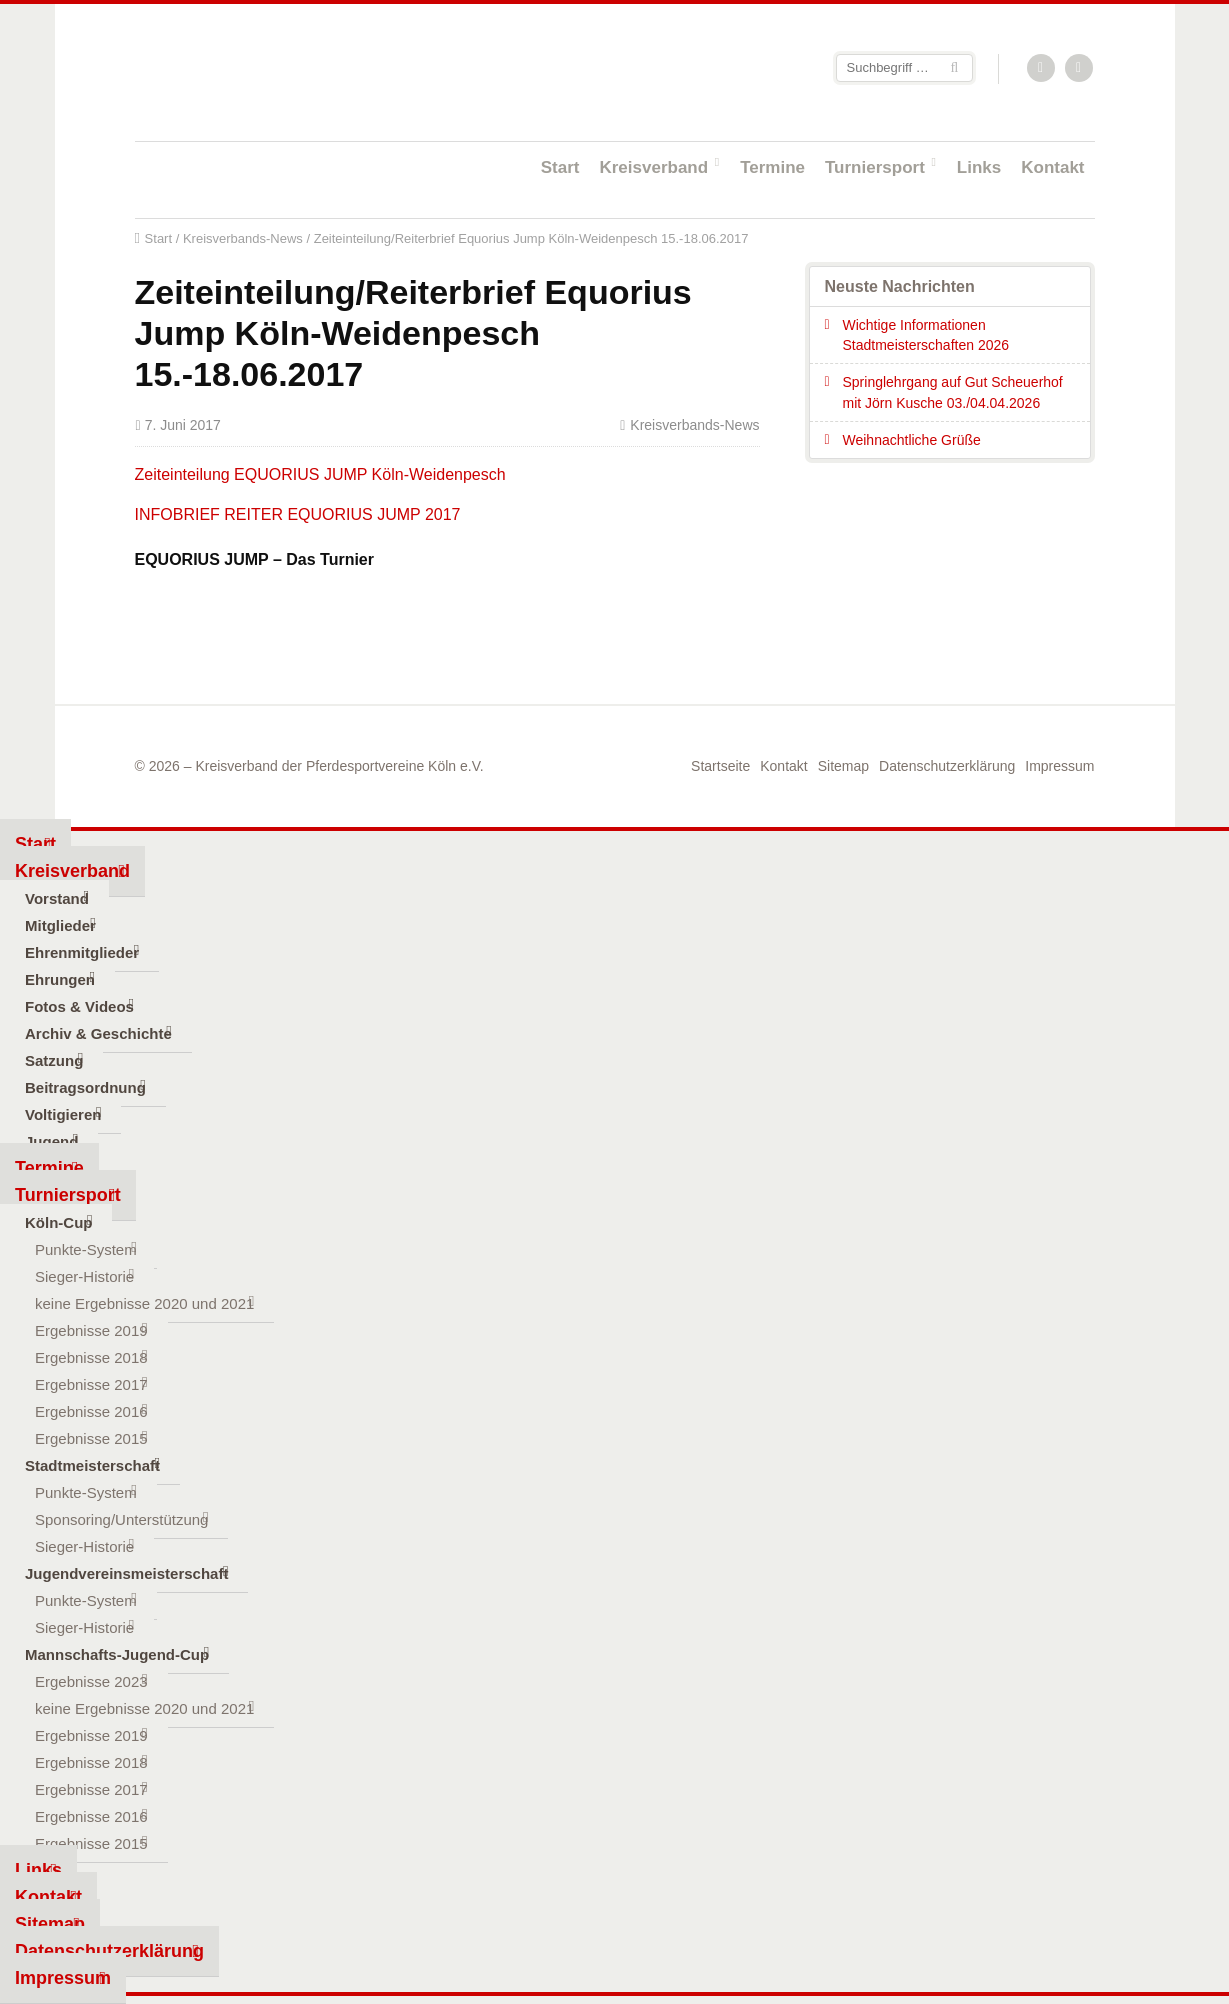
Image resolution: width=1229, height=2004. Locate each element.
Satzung (54, 1060)
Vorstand (57, 898)
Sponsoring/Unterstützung (121, 1519)
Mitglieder (60, 925)
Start (560, 167)
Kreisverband (653, 167)
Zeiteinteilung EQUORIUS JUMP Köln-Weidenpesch (320, 474)
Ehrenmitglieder (82, 952)
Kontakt (1052, 167)
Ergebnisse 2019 (91, 1330)
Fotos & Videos (79, 1006)
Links (979, 167)
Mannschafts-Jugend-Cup (117, 1654)
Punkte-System (86, 1249)
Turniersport (875, 167)
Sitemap (843, 766)
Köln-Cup (58, 1222)
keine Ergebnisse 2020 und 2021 (144, 1303)
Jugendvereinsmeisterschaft (126, 1573)
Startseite (265, 71)
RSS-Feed (1042, 69)
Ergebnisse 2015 (91, 1438)
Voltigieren (63, 1114)
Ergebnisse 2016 (91, 1411)
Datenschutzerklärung (947, 766)
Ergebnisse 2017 (91, 1384)
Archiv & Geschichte (98, 1033)
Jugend (51, 1141)
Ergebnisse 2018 (91, 1357)
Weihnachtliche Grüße (912, 440)
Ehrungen (60, 979)
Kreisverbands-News (243, 238)
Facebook (1080, 69)
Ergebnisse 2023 (91, 1681)
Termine (772, 167)
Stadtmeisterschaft (92, 1465)
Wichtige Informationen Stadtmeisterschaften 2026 (926, 335)
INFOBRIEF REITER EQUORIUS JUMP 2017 (298, 514)
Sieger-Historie (84, 1276)
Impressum (1059, 766)
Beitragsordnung (85, 1087)
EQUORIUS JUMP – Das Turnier (254, 559)
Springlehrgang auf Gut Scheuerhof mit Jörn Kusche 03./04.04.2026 (953, 392)
